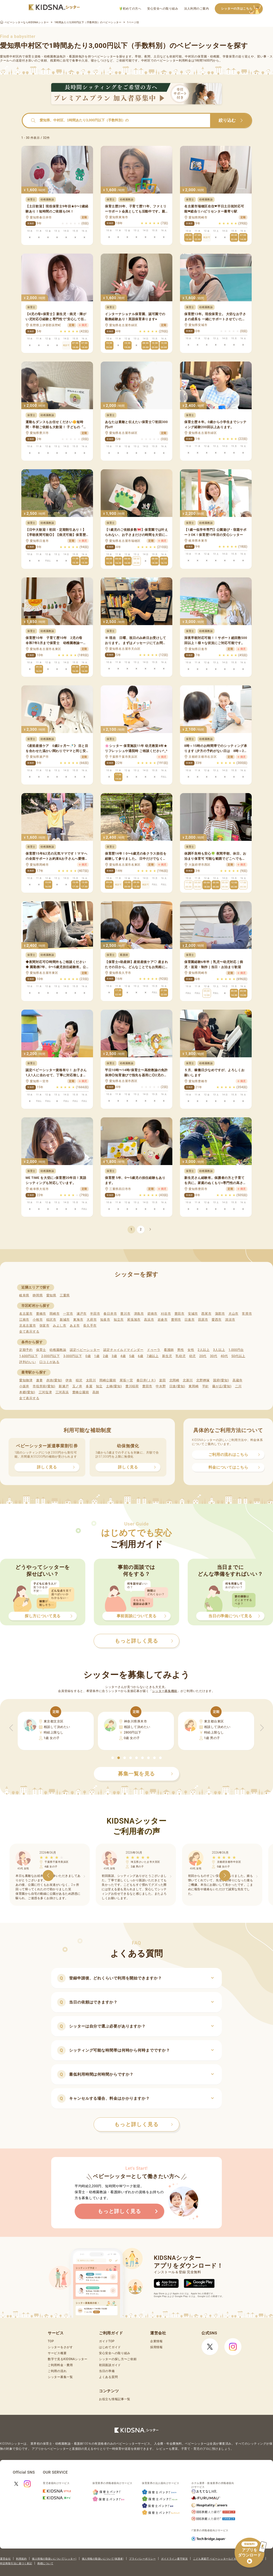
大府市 (92, 1320)
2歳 (105, 1356)
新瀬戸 (64, 1386)
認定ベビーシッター (85, 1350)
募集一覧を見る (145, 1774)
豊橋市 (41, 1314)
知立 (99, 1386)
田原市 (203, 1320)
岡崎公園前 (107, 1380)
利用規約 (21, 2558)
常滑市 (247, 1314)
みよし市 (59, 1325)
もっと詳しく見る (143, 2124)
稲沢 (79, 1380)
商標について (45, 2563)
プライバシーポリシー (142, 2558)
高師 (95, 1392)
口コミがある (49, 1362)
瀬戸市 (82, 1314)
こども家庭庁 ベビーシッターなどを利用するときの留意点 (228, 2558)
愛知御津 (26, 1380)
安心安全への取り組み (162, 8)
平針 (205, 1386)
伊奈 (68, 1380)
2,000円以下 (50, 1356)
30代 (213, 1356)
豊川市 (125, 1314)
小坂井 (24, 1386)
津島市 (139, 1314)
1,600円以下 (28, 1356)
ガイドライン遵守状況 (174, 2558)
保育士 (41, 1350)
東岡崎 (194, 1386)
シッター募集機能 (164, 1691)
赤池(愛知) (54, 1380)
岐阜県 (24, 1295)
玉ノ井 (77, 1386)
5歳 (132, 1356)
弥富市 (44, 1325)
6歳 (140, 1356)
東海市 (78, 1320)
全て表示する (29, 1331)
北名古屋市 (27, 1325)
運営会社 (5, 2558)
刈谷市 (166, 1314)
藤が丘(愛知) (221, 1386)
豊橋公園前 (80, 1392)
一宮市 (68, 1314)
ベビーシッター (105, 56)
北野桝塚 (203, 1380)
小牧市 (38, 1320)
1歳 (96, 1356)
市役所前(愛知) (44, 1386)
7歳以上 (153, 1356)
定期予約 (26, 1350)
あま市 (75, 1325)
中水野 (161, 1386)
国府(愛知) (221, 1380)
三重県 (65, 1295)
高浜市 (149, 1320)
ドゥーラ (153, 1350)
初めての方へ (130, 8)
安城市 (193, 1314)
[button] (112, 1758)
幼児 (192, 1356)
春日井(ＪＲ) (146, 1380)
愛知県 (51, 1295)
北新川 (188, 1380)
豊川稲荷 (132, 1386)
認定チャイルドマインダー (123, 1350)
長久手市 (90, 1325)
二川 (238, 1386)
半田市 (95, 1314)
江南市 (24, 1320)
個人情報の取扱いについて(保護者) (103, 2558)
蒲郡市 (220, 1314)
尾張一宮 (126, 1380)
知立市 (119, 1320)
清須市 (230, 1320)
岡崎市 (54, 1314)
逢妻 (39, 1380)
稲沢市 (51, 1320)
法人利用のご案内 (196, 8)
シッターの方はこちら (242, 8)
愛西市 (217, 1320)
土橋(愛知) (114, 1386)
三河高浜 (62, 1392)
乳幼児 (181, 1356)
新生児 (167, 1356)
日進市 (189, 1320)
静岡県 (38, 1295)
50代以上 (238, 1356)
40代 (224, 1356)
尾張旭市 (134, 1320)
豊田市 (179, 1314)
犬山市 (233, 1314)
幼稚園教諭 (57, 1350)
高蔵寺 (237, 1380)
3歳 (114, 1356)
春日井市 (110, 1314)
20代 (202, 1356)
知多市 (105, 1320)
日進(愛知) (177, 1386)
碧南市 (152, 1314)
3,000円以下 (72, 1356)
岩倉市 (163, 1320)
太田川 (91, 1380)
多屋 (89, 1386)
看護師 (169, 1350)
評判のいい (27, 1362)
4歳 (123, 1356)
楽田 (162, 1380)
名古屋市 (26, 1314)
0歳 (88, 1356)
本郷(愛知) (27, 1392)
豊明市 (176, 1320)
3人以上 (219, 1350)
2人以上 (204, 1350)
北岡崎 (174, 1380)
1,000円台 (236, 1350)
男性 (180, 1350)
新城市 (65, 1320)
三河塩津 (45, 1392)
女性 (190, 1350)
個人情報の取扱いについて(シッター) (54, 2558)
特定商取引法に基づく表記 (16, 2563)
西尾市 (206, 1314)
